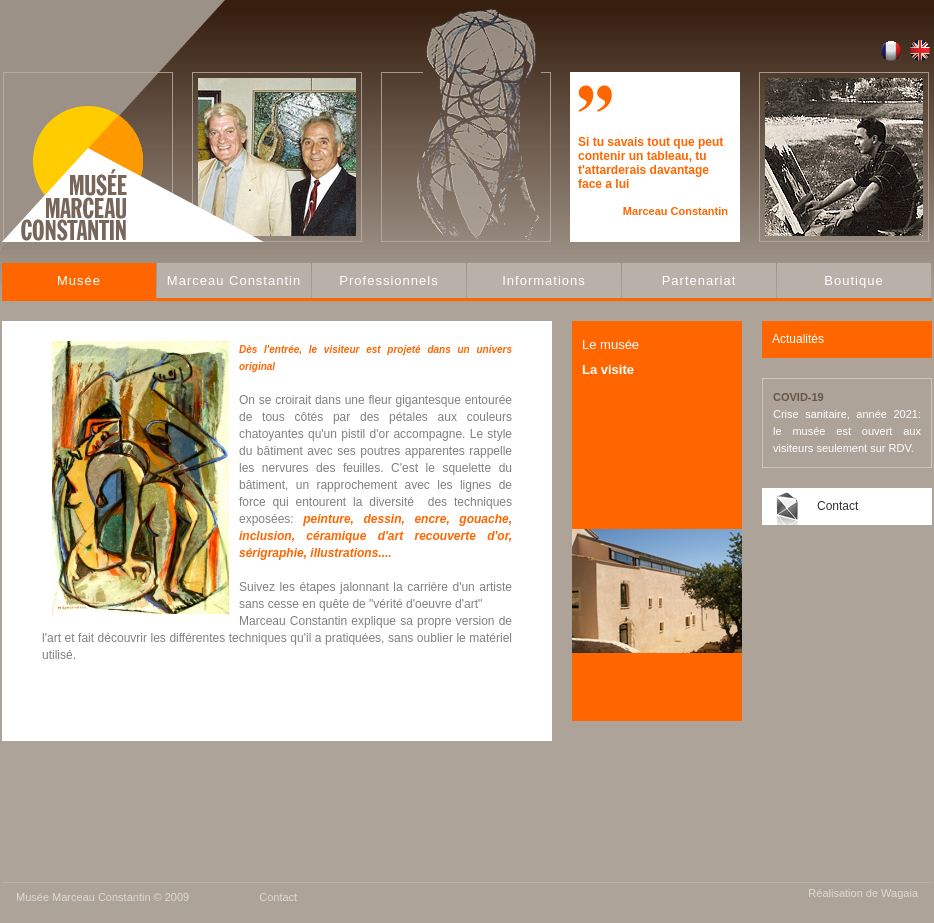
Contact (837, 506)
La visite (608, 369)
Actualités (798, 339)
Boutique (853, 280)
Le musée (610, 344)
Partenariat (699, 280)
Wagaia (899, 893)
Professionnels (388, 280)
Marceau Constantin (234, 280)
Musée (79, 280)
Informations (544, 280)
